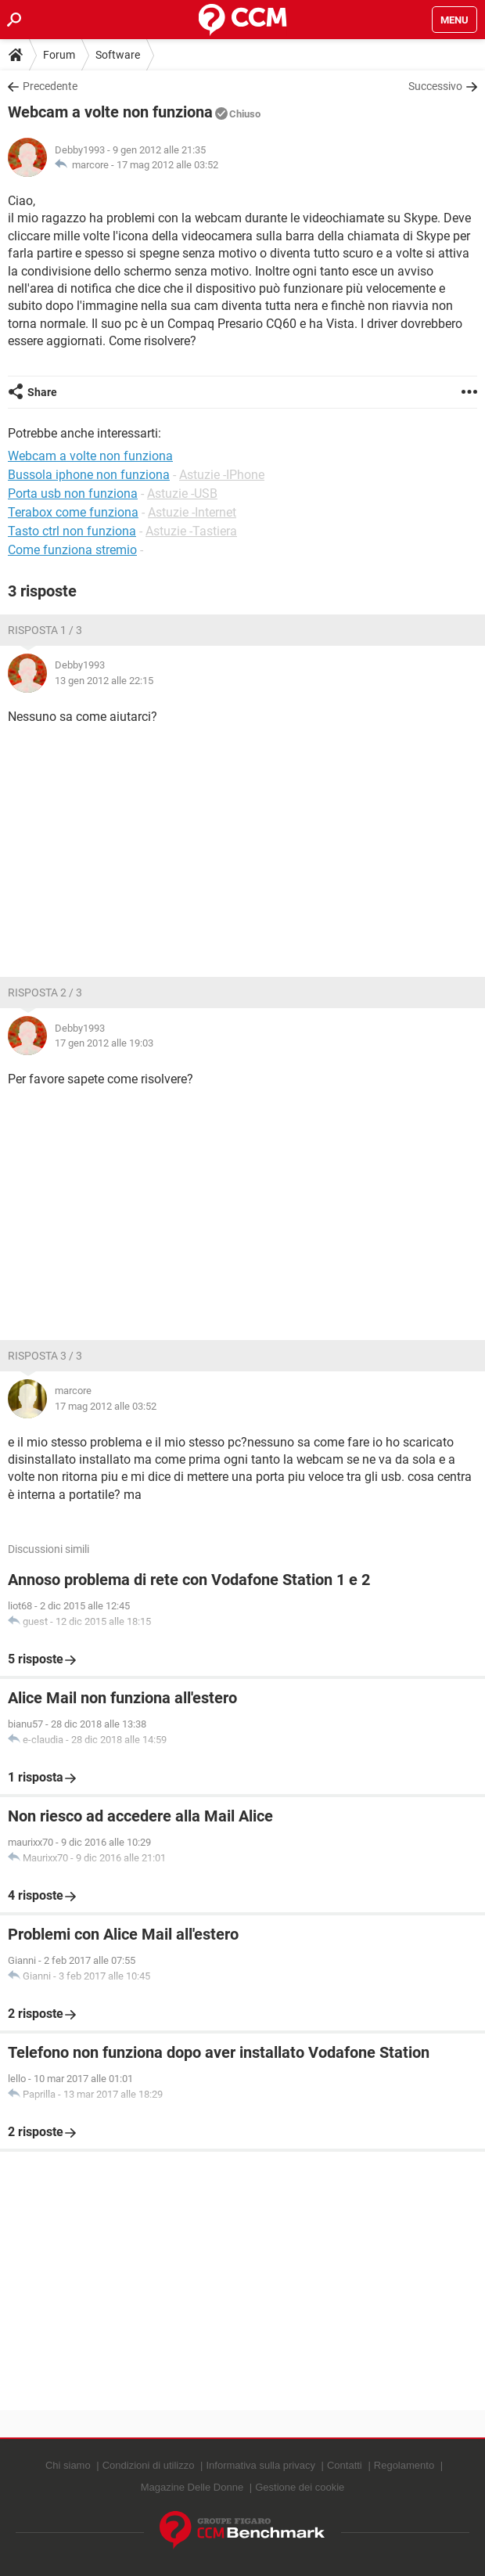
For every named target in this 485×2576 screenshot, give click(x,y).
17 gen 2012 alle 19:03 (104, 1043)
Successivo (435, 86)
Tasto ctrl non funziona (72, 531)
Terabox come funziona (73, 512)
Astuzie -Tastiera (191, 531)
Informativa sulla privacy (260, 2465)
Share (42, 392)
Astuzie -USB (182, 493)
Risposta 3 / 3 (45, 1355)
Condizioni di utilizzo (148, 2465)
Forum (59, 55)
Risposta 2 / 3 (45, 992)
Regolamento (404, 2465)
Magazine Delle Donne (192, 2487)
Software (117, 55)
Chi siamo (68, 2465)
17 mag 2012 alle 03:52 (167, 165)
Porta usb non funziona (73, 493)
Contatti (344, 2465)
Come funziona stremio (72, 549)
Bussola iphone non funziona (89, 474)
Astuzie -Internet (192, 512)
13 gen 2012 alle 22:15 (104, 680)
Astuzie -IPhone (221, 474)
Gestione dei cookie (299, 2487)
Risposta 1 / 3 (45, 630)
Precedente (50, 86)
